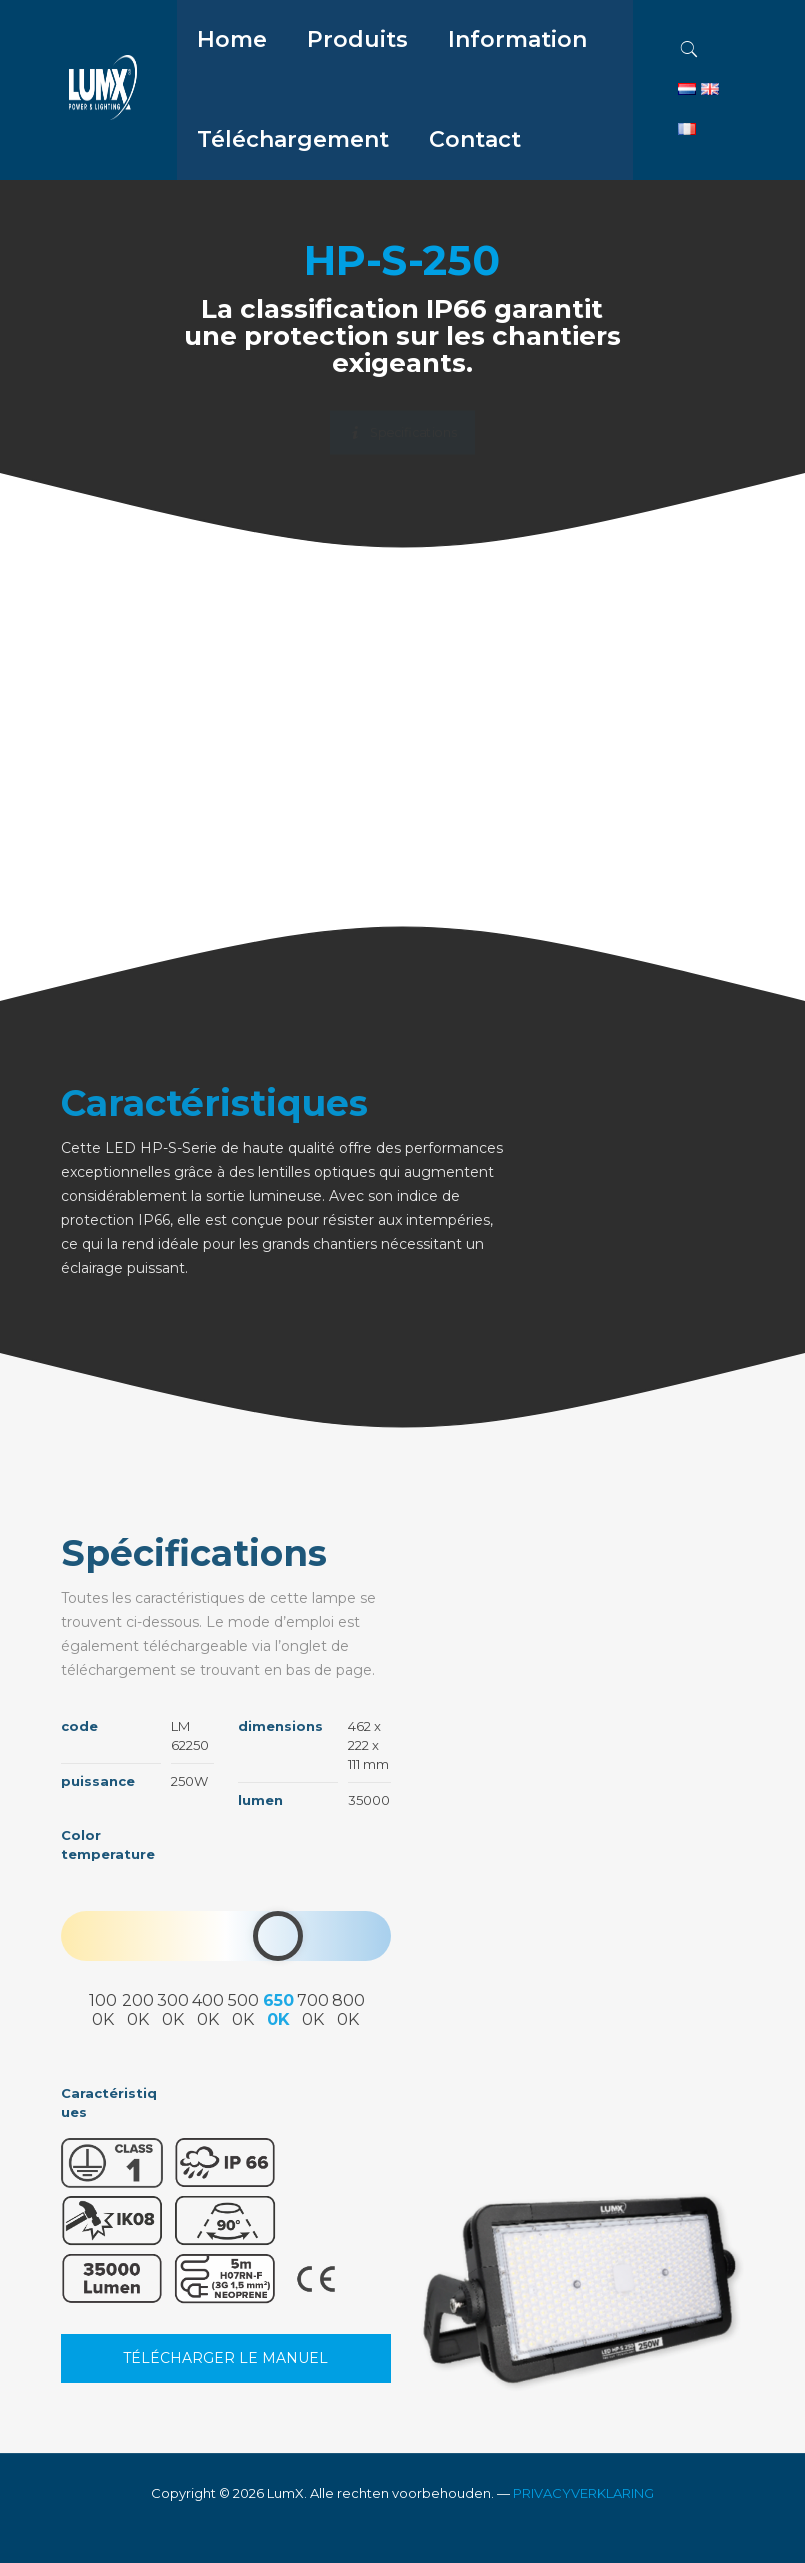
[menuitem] (357, 90)
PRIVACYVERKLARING (583, 2493)
